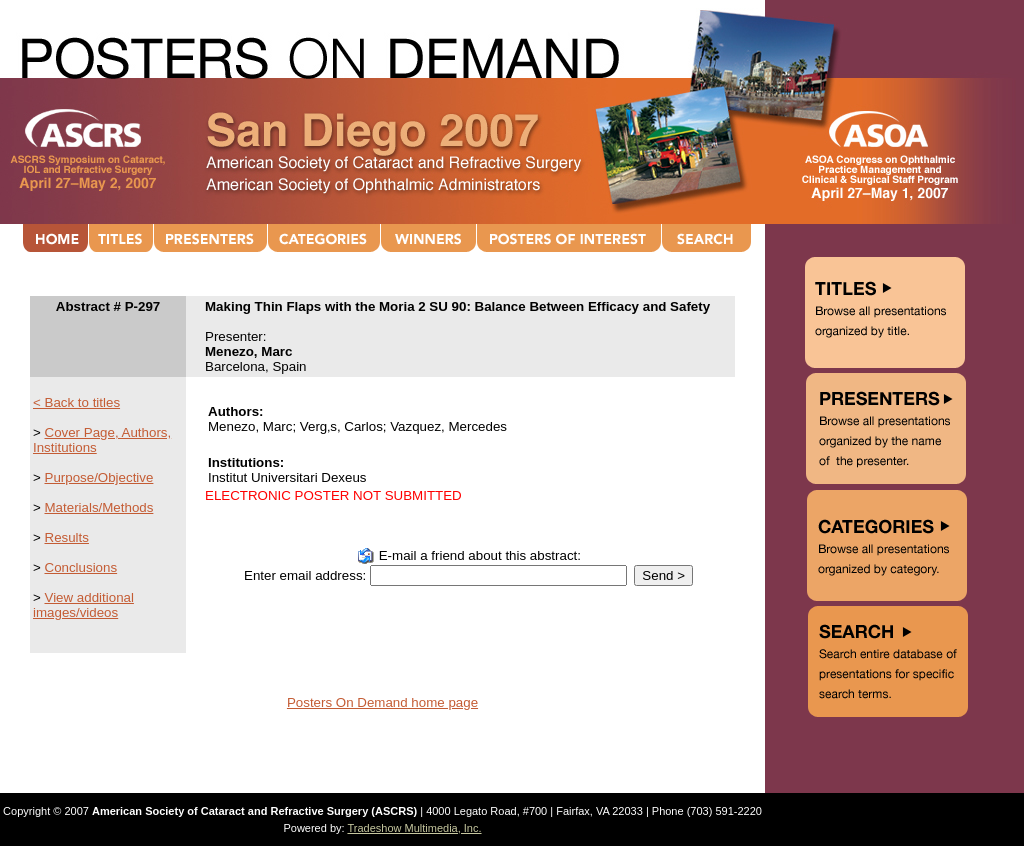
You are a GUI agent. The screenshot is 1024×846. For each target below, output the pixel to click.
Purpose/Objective (99, 477)
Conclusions (81, 567)
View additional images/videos (83, 605)
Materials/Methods (99, 507)
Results (67, 537)
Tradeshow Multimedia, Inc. (414, 828)
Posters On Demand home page (382, 702)
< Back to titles (76, 402)
